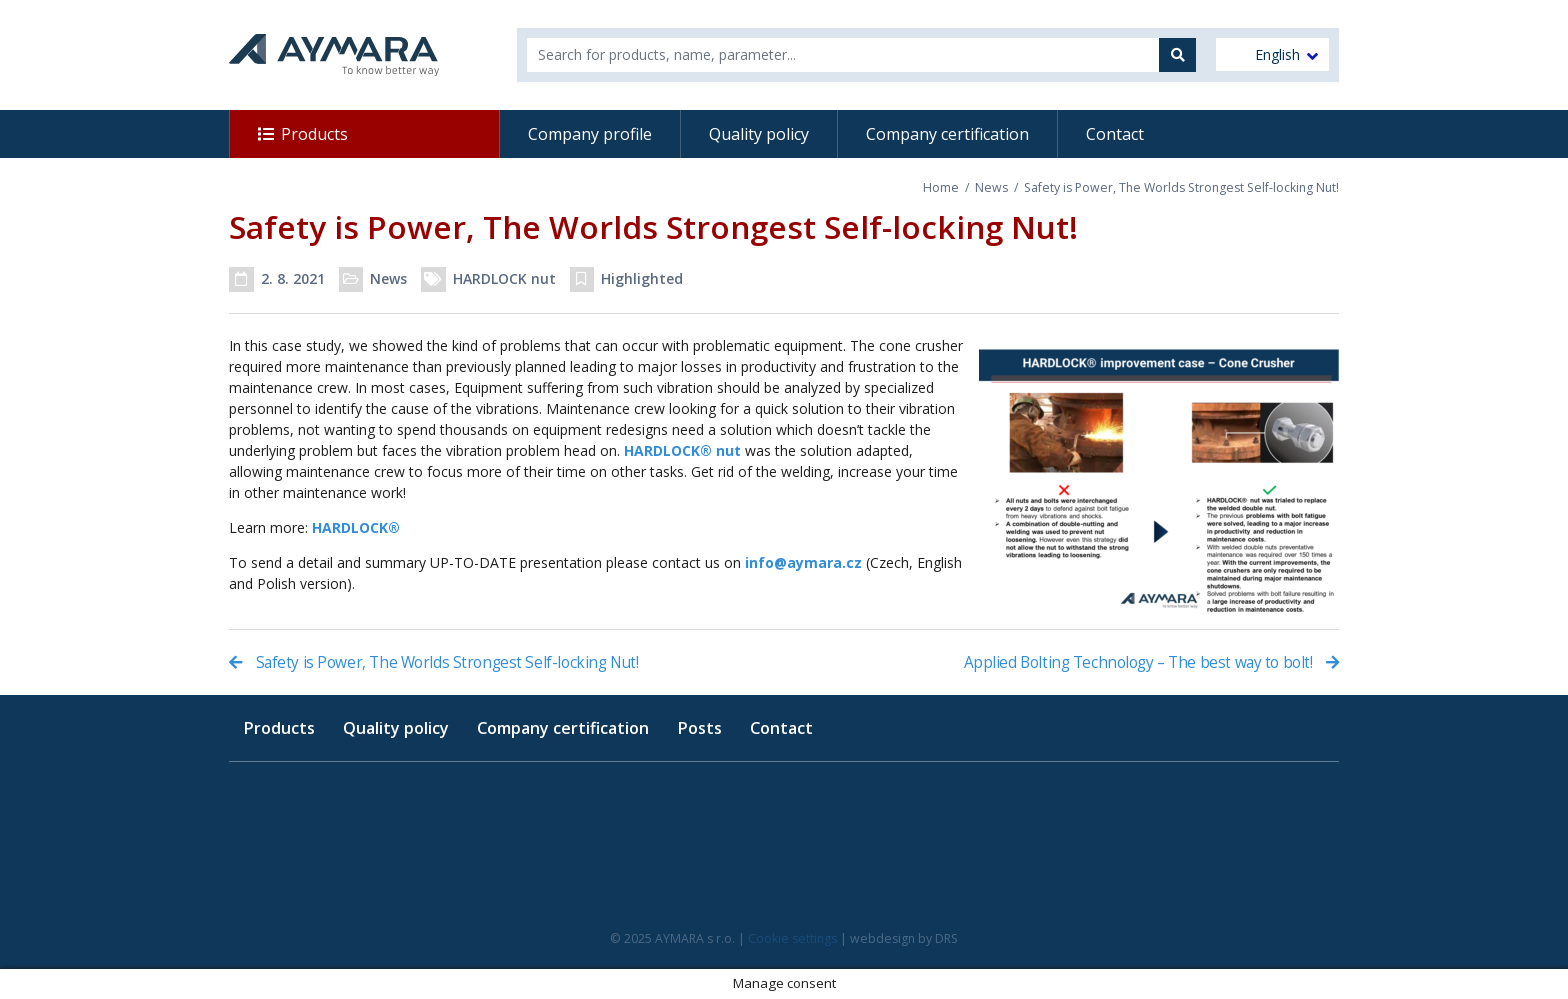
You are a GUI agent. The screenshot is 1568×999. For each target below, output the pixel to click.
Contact (1115, 134)
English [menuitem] (1277, 55)
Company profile (590, 134)
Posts (699, 728)
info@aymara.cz (803, 562)
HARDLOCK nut (504, 278)
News (991, 187)
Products (314, 134)
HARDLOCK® (356, 527)
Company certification (947, 134)
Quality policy (759, 134)
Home (941, 187)
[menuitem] (1272, 54)
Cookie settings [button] (792, 938)
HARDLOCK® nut (682, 450)
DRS (946, 938)
